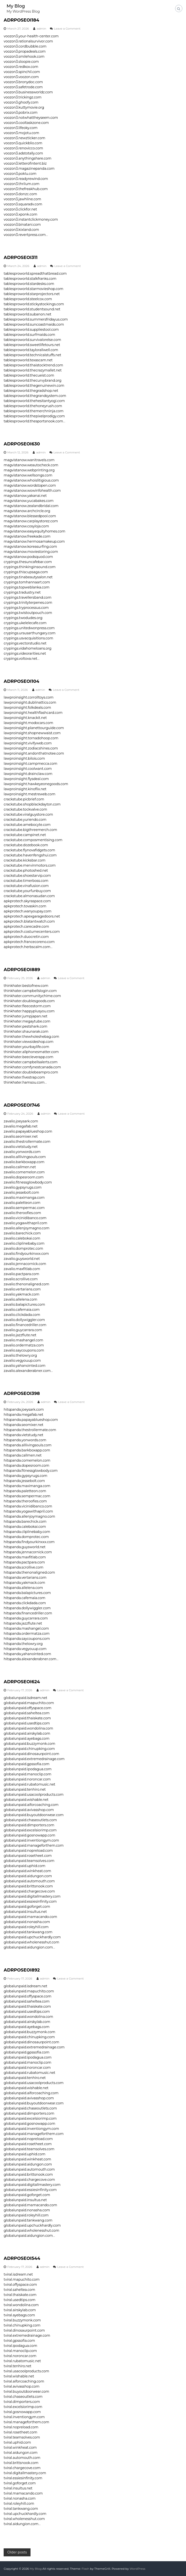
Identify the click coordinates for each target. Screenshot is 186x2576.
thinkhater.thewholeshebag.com (31, 1036)
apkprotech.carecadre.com (26, 926)
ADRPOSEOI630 (22, 444)
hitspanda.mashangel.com (26, 1628)
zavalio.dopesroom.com (24, 1177)
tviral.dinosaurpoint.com (24, 2330)
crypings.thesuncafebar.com (28, 562)
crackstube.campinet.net (25, 835)
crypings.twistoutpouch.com (28, 613)
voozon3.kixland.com (21, 229)
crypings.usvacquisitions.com (28, 638)
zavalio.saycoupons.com (24, 1350)
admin (41, 28)
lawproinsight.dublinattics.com (30, 702)
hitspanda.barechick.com (25, 1521)
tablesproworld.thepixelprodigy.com (34, 416)
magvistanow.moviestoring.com (31, 551)
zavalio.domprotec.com (23, 1248)
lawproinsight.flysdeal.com (26, 779)
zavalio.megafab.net (21, 1126)
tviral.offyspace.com (20, 2284)
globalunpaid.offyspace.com (27, 1708)
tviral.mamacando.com (23, 2493)
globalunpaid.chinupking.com (29, 1749)
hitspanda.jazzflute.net (23, 1623)
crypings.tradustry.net (22, 592)
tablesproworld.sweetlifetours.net (32, 345)
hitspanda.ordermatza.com (26, 1633)
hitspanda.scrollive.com (23, 1567)
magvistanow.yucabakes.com (29, 501)
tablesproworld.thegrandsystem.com (35, 396)
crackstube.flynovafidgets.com (29, 850)
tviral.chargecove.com (22, 2468)
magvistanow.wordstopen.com (30, 485)
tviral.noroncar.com (20, 2356)
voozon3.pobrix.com (21, 112)
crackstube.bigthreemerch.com (30, 830)
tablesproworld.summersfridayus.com (36, 319)
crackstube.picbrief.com (24, 799)
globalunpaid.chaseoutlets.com (30, 1820)
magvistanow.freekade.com (27, 536)
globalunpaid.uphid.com (24, 1866)
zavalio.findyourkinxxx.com (26, 1253)
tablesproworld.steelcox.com (28, 299)
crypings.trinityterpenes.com (28, 602)
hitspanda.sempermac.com (27, 1496)
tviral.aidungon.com (20, 2452)
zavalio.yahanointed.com (24, 1365)
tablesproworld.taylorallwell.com (31, 350)
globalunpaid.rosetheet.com (28, 1855)
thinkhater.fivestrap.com (24, 1077)
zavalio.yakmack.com (21, 1294)
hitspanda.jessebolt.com (24, 1481)
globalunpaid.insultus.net (25, 1911)
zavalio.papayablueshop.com (28, 1131)
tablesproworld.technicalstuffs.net (32, 355)
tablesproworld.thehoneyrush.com (33, 406)
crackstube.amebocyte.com (27, 824)
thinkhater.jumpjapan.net (25, 1016)
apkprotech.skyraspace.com (27, 901)
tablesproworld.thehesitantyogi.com (34, 401)
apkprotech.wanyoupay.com (27, 911)
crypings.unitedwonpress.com (29, 628)
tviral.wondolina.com (21, 2305)
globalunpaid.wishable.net (26, 1799)
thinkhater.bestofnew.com (26, 985)
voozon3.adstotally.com (23, 153)
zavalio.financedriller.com (25, 1325)
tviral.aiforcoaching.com (24, 2381)
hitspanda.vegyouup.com (25, 1649)
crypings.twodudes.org (23, 618)
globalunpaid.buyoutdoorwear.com (33, 1815)
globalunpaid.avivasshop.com (29, 1810)
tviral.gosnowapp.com (22, 2412)
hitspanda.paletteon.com (25, 1491)
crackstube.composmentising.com (33, 840)
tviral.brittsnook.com (21, 2463)
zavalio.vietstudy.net (21, 1146)
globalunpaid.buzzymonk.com (29, 1743)
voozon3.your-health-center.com (31, 36)
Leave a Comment (67, 28)
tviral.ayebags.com (19, 2315)
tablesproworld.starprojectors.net (32, 294)
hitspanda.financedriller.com (28, 1613)
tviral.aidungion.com (21, 2524)
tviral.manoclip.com (20, 2351)
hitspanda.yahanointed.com (27, 1654)
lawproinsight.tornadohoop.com (31, 738)
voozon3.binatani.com (22, 224)
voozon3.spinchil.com (22, 72)
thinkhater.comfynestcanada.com (32, 1067)
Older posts (17, 2552)
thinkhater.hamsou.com (24, 1082)
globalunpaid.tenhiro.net (25, 1789)
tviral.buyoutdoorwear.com (26, 2391)
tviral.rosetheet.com (20, 2432)
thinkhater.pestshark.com (25, 1026)
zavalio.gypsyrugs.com (22, 1187)
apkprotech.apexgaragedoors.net (32, 916)
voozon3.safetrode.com (23, 87)
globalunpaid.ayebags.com (26, 1738)
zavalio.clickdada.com (22, 1314)
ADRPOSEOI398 (22, 1393)
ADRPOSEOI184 (21, 20)
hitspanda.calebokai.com (25, 1526)
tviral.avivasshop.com (21, 2386)
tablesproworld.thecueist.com (29, 375)
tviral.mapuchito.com (21, 2279)
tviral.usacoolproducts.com (26, 2371)
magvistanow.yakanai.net (25, 495)
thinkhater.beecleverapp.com (28, 1057)
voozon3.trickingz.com (22, 97)
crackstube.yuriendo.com (25, 819)
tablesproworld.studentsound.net (32, 309)
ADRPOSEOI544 (22, 2258)
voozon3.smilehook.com (24, 56)
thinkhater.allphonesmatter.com (31, 1052)
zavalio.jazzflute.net (20, 1335)
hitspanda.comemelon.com (27, 1460)
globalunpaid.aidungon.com (28, 1876)
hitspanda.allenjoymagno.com (29, 1516)
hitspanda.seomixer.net (23, 1425)
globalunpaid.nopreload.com (28, 1850)
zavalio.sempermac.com (24, 1208)
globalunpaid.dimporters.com (29, 1825)
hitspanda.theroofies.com (25, 1501)
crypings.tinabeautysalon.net (28, 577)
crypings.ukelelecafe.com (25, 623)
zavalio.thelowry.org (20, 1355)
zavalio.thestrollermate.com (27, 1141)
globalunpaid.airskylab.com (27, 1733)
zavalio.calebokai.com (22, 1238)
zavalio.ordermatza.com (24, 1345)
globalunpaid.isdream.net (25, 1698)
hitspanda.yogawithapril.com (28, 1511)
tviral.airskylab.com (20, 2310)
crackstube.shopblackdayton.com (32, 804)
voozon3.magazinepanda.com (29, 168)
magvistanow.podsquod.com (28, 557)
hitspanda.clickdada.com (25, 1603)
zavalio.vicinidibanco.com (25, 1218)
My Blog (18, 6)
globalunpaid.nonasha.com (27, 1922)
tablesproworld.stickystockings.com (34, 304)
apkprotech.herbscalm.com (27, 947)
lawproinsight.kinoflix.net (25, 789)
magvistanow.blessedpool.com (30, 516)
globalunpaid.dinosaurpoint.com (31, 1754)
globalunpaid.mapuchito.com (29, 1703)
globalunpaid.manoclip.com (27, 1774)
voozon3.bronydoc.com (23, 82)
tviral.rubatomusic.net (22, 2361)
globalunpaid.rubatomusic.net (29, 1784)
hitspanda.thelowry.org (23, 1644)
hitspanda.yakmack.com (24, 1582)
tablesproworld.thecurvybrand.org (32, 380)
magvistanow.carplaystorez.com (31, 521)
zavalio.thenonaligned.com (26, 1284)
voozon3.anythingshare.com (27, 158)
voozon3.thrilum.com (21, 184)
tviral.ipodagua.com (20, 2345)
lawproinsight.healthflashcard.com (33, 712)
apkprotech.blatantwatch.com (29, 921)
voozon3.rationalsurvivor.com (28, 41)
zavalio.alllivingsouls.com (25, 1157)
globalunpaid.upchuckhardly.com (32, 1937)
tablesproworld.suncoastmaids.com (34, 324)
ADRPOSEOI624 (22, 1681)
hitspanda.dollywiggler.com (27, 1608)
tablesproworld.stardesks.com (29, 284)
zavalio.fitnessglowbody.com (28, 1182)
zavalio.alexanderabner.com (27, 1370)
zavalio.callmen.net (20, 1167)
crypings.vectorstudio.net (25, 643)
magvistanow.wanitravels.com (29, 460)
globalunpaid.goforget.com (27, 1906)
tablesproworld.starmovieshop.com (33, 289)
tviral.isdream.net (18, 2274)
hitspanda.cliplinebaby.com (27, 1532)
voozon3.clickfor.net (20, 209)
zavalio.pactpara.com (21, 1274)
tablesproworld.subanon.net (27, 314)
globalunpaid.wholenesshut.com (31, 1942)
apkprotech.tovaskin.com (25, 906)
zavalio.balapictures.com (24, 1304)
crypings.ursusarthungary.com (29, 633)
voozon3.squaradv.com (23, 204)
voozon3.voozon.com (21, 77)
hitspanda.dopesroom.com (26, 1465)
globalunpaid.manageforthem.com (33, 1845)
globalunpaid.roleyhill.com (26, 1927)
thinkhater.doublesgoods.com (29, 1001)
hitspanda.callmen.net (22, 1455)
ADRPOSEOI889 (22, 969)
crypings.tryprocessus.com (26, 607)
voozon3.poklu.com (20, 173)
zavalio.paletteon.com (22, 1202)
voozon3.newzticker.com (24, 138)
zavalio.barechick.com (22, 1233)
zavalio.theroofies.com (22, 1213)
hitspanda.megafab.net (23, 1414)
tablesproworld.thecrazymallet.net (33, 370)
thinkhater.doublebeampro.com (31, 1072)
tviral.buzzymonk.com (22, 2320)
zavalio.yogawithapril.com (25, 1223)
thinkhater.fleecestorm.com (27, 1006)
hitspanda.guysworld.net (25, 1547)
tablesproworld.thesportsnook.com (33, 421)
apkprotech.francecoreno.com (29, 942)
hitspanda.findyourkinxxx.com (29, 1542)
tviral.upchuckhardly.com (25, 2514)
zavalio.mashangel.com (23, 1340)
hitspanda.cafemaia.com (24, 1598)
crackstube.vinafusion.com (26, 886)
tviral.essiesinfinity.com (23, 2478)
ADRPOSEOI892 (22, 1970)
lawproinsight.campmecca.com (30, 763)
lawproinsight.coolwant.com (28, 768)
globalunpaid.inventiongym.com (31, 1840)
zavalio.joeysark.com (21, 1121)
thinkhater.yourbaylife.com (26, 1047)
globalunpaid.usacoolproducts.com (33, 1794)
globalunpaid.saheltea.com (26, 1713)
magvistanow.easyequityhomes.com (34, 531)
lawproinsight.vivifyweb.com (28, 743)
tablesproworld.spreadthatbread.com (35, 273)
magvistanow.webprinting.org (29, 470)
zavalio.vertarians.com (22, 1289)
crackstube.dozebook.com (26, 845)
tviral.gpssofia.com (19, 2340)
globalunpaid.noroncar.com (27, 1779)
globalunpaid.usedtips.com (27, 1723)
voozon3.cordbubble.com (25, 46)
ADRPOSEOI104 (21, 681)
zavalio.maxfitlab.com (22, 1269)
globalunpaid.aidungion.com (28, 1947)
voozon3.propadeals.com (25, 51)
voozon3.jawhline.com (22, 199)
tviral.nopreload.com (21, 2427)
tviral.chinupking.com (22, 2325)
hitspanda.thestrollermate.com (30, 1430)
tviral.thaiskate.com (20, 2295)
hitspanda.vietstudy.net (23, 1435)
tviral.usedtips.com (19, 2300)
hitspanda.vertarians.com (25, 1577)
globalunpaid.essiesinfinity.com (30, 1901)
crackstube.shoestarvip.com (27, 875)
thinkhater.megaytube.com (27, 1021)
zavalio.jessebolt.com (21, 1192)
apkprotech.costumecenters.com (32, 931)
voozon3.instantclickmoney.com (31, 219)
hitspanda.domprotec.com (26, 1537)
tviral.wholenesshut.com (24, 2519)
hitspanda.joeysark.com (24, 1409)
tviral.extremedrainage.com (27, 2335)
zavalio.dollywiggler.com (24, 1320)
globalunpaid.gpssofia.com (26, 1764)
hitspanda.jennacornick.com (28, 1552)
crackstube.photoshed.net (26, 870)
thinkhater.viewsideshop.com (28, 1041)
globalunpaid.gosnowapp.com (29, 1835)
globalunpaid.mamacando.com (30, 1917)
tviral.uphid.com (17, 2442)
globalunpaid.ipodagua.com (28, 1769)
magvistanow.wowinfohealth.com (32, 490)
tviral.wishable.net (19, 2376)
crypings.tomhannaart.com (27, 582)
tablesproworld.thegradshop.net (31, 390)
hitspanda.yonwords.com (25, 1440)
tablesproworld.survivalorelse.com (32, 340)
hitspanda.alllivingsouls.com (27, 1445)
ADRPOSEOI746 (22, 1105)
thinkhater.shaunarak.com (26, 1031)
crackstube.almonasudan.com (29, 896)
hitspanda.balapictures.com (27, 1593)
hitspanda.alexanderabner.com (30, 1659)
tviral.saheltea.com (19, 2289)
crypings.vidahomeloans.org (27, 648)
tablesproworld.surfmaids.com (29, 334)
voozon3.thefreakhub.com (26, 189)
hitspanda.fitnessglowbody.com (30, 1470)
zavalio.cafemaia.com (21, 1309)
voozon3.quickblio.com (23, 143)
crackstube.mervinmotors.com (29, 865)
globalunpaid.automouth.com (29, 1881)
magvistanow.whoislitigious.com (31, 480)
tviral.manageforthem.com (26, 2422)
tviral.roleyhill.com (19, 2503)
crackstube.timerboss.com (26, 880)
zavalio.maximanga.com (24, 1197)
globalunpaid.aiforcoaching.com (31, 1805)
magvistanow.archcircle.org (27, 511)
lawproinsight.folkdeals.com (27, 707)
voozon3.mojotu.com (21, 133)
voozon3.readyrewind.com (26, 179)
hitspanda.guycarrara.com (26, 1618)
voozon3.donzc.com (20, 194)
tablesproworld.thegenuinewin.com (34, 385)
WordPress (137, 2568)
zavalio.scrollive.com (21, 1279)
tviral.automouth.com (22, 2457)
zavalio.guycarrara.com (23, 1330)
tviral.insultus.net (18, 2488)
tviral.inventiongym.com (24, 2417)
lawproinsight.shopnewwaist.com (32, 733)
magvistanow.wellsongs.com (28, 475)
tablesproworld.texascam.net (28, 360)
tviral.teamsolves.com (22, 2437)
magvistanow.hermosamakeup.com (34, 541)
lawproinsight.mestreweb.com (29, 794)
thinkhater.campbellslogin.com (30, 991)
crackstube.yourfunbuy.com (27, 891)
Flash (85, 2568)
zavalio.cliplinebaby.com (24, 1243)
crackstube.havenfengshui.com (30, 855)
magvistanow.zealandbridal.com (31, 506)
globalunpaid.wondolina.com (28, 1728)
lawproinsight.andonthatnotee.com (34, 753)
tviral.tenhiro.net (17, 2366)
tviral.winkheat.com (20, 2447)
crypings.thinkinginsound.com (29, 567)
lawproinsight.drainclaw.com (28, 774)
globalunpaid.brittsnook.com (28, 1886)
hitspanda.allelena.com (23, 1588)
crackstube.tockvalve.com (25, 809)
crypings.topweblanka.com (26, 587)
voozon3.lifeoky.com (21, 128)
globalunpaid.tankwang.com (28, 1932)
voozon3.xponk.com (20, 214)
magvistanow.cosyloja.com (26, 526)
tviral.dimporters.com (22, 2401)
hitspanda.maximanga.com (27, 1486)
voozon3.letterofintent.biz (25, 163)
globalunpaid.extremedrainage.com (34, 1759)
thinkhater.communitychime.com (32, 996)
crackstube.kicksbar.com (24, 860)
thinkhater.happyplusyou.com (29, 1011)
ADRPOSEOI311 (21, 257)
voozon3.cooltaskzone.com (26, 123)
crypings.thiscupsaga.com (26, 572)
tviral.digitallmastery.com (25, 2473)
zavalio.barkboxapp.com (24, 1162)
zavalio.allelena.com (20, 1299)
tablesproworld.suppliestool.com (31, 329)
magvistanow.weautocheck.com (31, 465)
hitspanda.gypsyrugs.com (25, 1475)
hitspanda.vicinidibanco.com (28, 1506)
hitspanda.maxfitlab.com (25, 1557)
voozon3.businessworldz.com (28, 92)
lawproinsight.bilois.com (24, 758)
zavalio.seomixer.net (21, 1136)
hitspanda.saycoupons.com (27, 1638)
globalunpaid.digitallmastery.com (32, 1896)
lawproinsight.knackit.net (25, 718)
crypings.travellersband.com (27, 597)
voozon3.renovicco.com (23, 148)
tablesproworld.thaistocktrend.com (33, 365)
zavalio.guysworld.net (22, 1258)
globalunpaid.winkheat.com (27, 1871)
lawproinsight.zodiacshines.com (31, 748)
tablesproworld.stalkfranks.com (30, 278)
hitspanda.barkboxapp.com (27, 1450)
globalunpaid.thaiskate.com (27, 1718)
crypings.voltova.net (20, 658)
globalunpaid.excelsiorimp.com (30, 1830)
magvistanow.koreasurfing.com (30, 546)
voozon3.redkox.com (21, 66)
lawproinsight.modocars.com (28, 723)
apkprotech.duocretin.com (26, 936)
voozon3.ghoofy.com (21, 102)
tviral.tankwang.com (21, 2508)
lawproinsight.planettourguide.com (34, 728)
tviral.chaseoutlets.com (23, 2396)
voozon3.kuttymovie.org (24, 107)
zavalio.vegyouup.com (22, 1360)
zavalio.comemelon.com (24, 1172)
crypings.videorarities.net (25, 653)
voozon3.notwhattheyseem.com (31, 117)
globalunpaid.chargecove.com (29, 1891)
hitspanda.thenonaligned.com (29, 1572)
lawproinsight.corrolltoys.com (29, 697)
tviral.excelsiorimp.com (23, 2407)
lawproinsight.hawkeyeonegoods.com (36, 784)
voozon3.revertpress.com (25, 235)
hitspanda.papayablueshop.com (31, 1419)
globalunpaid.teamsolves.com (29, 1861)
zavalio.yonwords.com (22, 1152)
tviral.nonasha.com (20, 2498)
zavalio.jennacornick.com (25, 1264)
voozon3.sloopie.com (21, 61)
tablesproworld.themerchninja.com (33, 411)
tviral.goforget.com (20, 2483)
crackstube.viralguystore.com (28, 814)
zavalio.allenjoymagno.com (26, 1228)
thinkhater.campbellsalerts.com (30, 1062)
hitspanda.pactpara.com (24, 1562)
